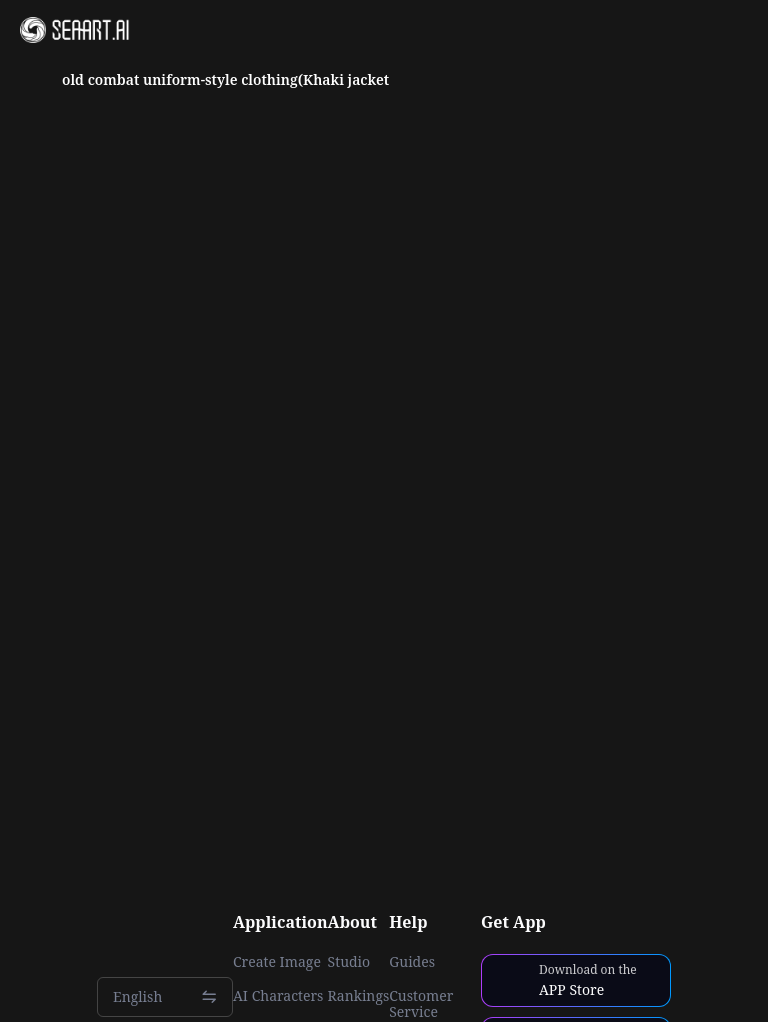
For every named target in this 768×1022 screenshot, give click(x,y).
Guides (412, 962)
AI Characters (278, 996)
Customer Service (421, 1004)
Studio (349, 962)
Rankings (359, 996)
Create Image (277, 962)
